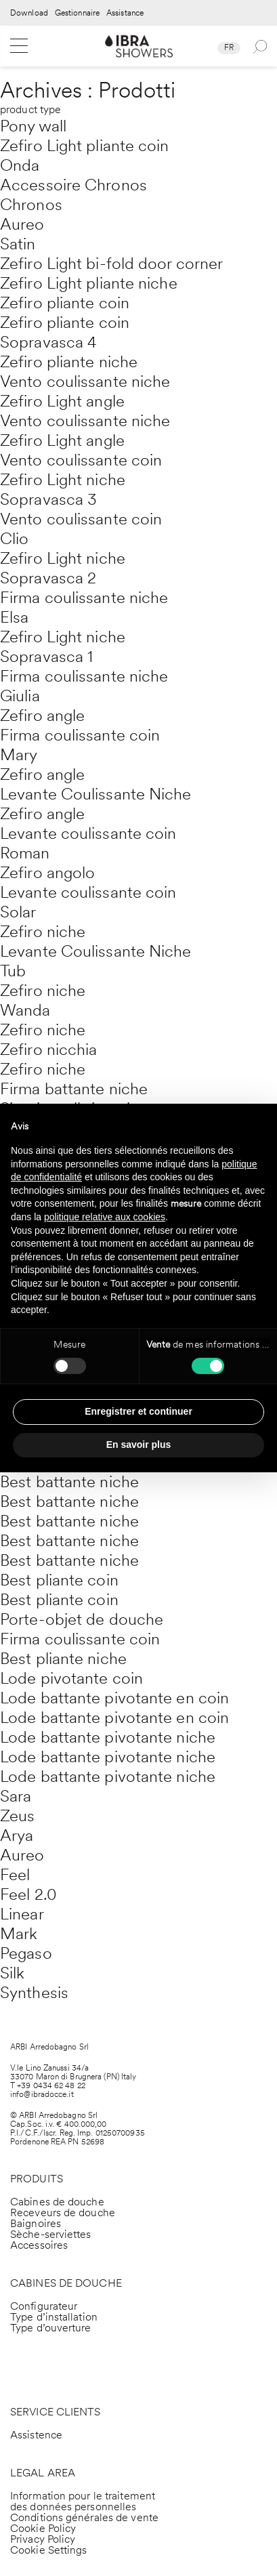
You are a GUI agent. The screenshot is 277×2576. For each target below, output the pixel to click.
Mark (18, 1933)
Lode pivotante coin (71, 1678)
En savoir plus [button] (138, 1444)
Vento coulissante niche (85, 381)
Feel (15, 1874)
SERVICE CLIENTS (55, 2411)
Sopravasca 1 (46, 656)
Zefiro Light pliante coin (84, 145)
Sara (15, 1796)
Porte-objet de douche (81, 1619)
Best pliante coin (59, 1580)
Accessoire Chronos (73, 184)
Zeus (17, 1815)
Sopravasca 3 (48, 499)
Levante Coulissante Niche (96, 794)
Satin (18, 243)
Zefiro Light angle (62, 401)
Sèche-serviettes (50, 2234)
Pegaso (26, 1953)
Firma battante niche (74, 1088)
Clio (14, 538)
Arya (16, 1835)
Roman (25, 853)
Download (29, 13)
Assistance (125, 13)
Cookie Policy (43, 2528)
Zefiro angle (42, 715)
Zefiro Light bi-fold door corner (111, 263)
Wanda (25, 1010)
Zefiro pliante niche (68, 361)
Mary (18, 754)
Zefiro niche (42, 931)
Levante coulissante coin (88, 833)
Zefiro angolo (47, 872)
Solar (18, 911)
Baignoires (35, 2223)
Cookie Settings (48, 2549)
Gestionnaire (77, 13)
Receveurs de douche (62, 2212)
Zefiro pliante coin (64, 302)
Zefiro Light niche (62, 479)
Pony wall (33, 126)
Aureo (22, 224)
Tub (13, 970)
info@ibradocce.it (42, 2094)
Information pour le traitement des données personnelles (82, 2501)
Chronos (31, 204)
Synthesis (34, 1992)
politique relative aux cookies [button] (104, 1216)
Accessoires (39, 2245)
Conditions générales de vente (84, 2517)
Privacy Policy (42, 2539)
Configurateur (43, 2306)
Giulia (20, 695)
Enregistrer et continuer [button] (138, 1411)
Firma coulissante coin (80, 735)
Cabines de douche (57, 2201)
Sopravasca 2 (48, 577)
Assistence (36, 2434)
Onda (19, 165)
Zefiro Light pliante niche (88, 283)
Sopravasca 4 (48, 342)
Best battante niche (69, 1481)
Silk (12, 1972)
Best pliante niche (63, 1658)
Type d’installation (54, 2316)
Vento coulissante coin (81, 460)
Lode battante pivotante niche (107, 1737)
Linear (22, 1914)
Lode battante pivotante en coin (114, 1697)
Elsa (14, 617)
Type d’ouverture (50, 2327)
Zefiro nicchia (48, 1049)
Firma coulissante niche (84, 597)
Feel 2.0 (28, 1894)
